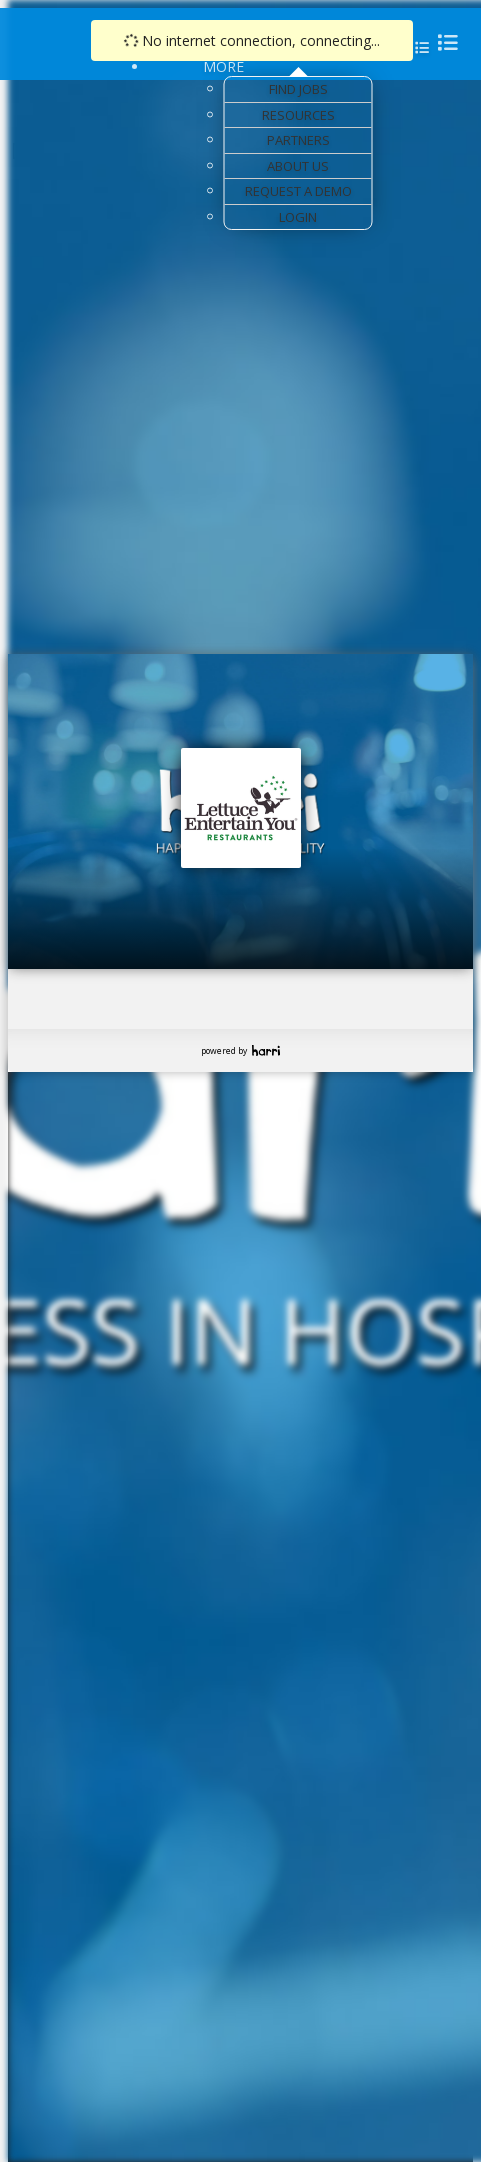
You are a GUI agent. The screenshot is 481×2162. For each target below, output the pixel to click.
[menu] (442, 42)
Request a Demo (298, 191)
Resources (298, 115)
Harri (266, 1050)
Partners (298, 140)
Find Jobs (298, 89)
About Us (298, 166)
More (223, 66)
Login (298, 217)
